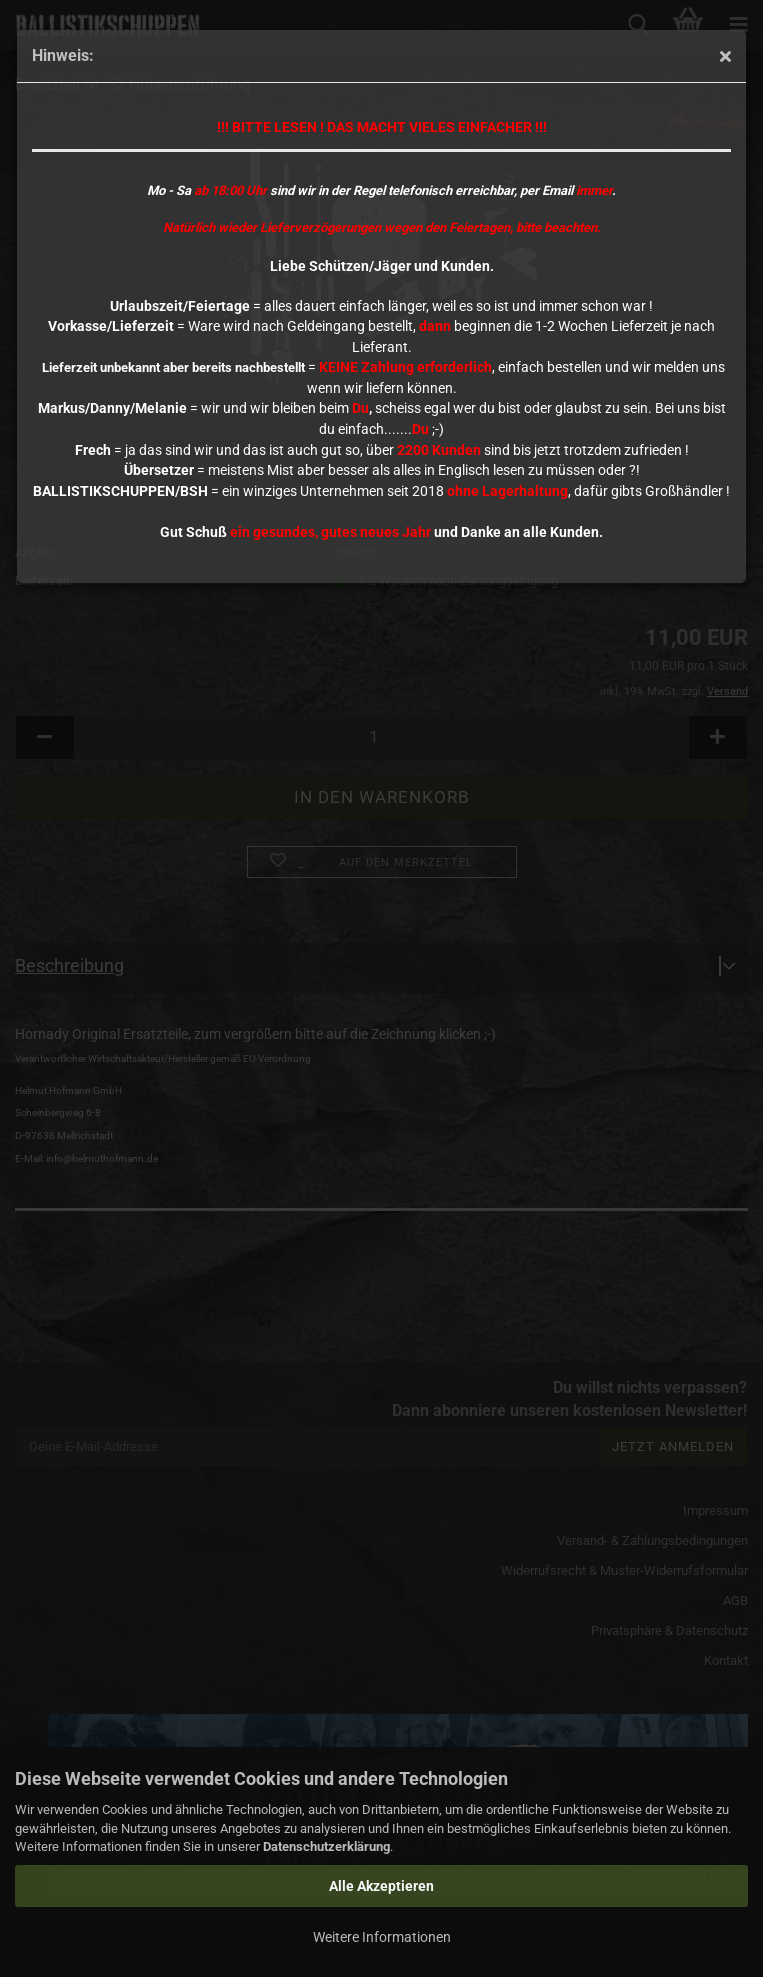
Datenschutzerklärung (326, 1846)
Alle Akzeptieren (381, 1886)
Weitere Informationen (382, 1937)
